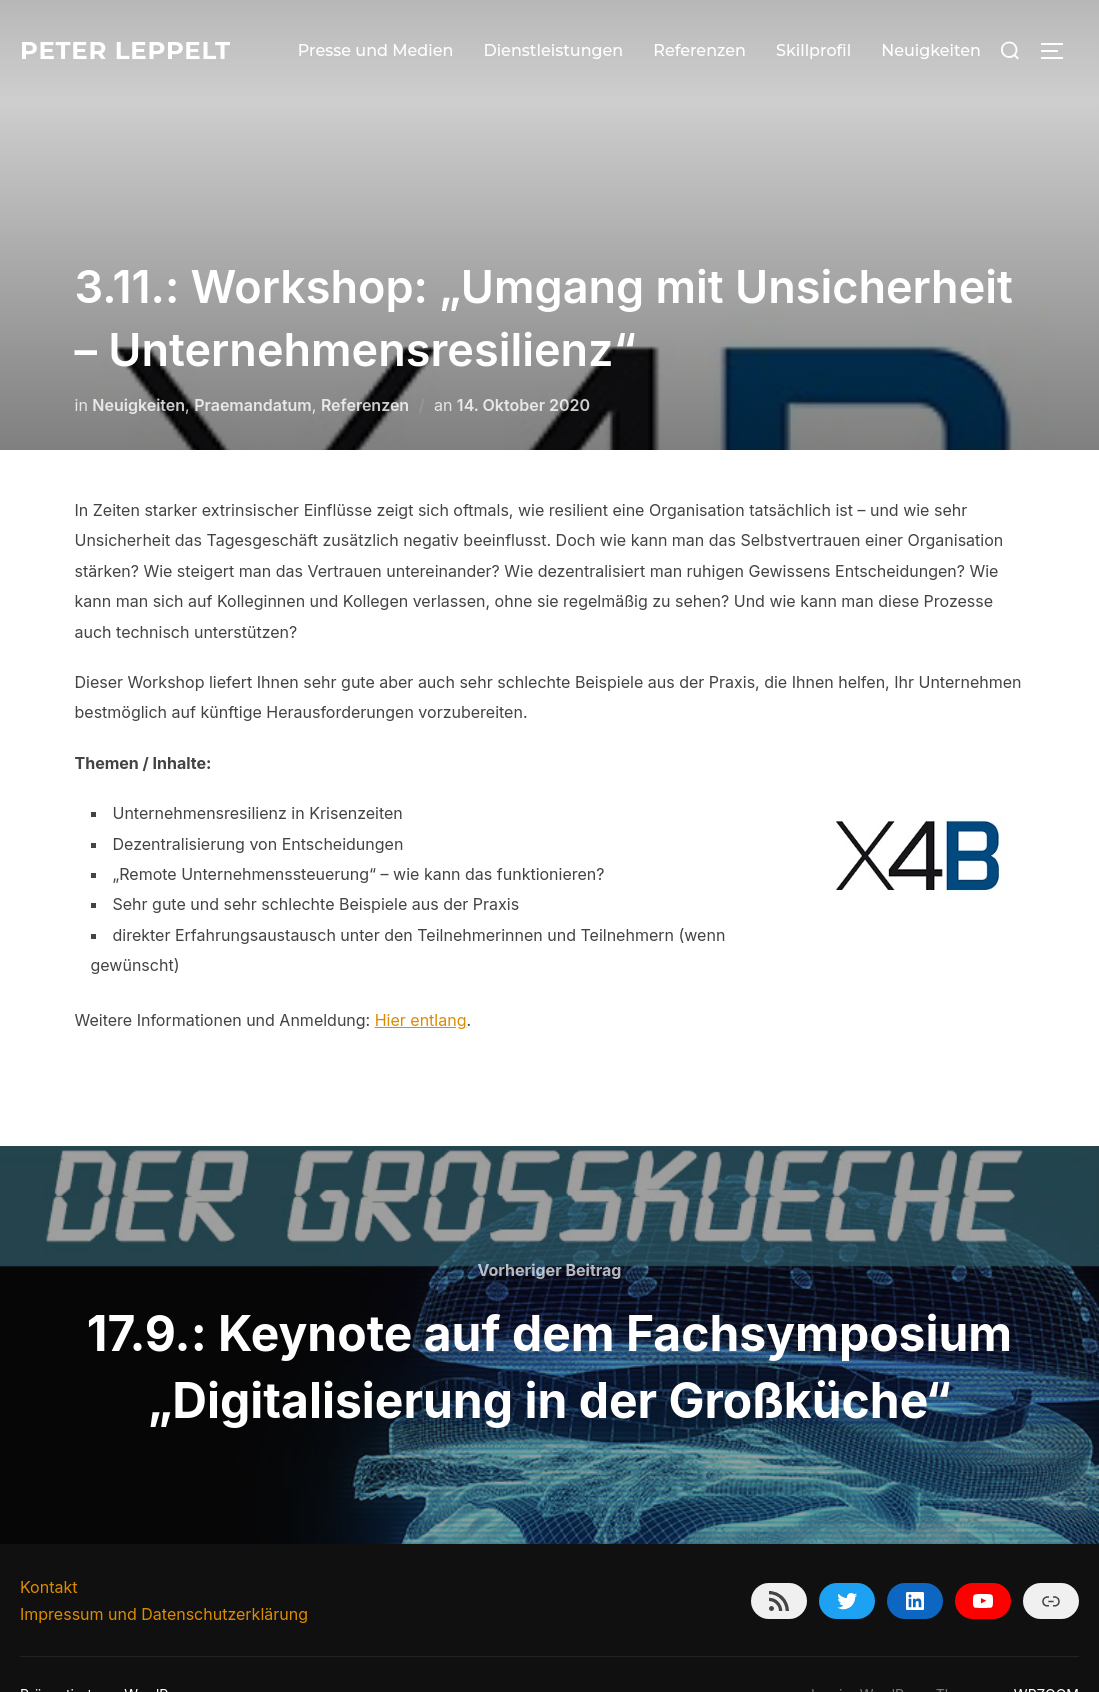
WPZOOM (1046, 1654)
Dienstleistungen (553, 50)
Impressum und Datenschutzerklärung (164, 1574)
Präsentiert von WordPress (108, 1654)
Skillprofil (813, 50)
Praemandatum (253, 365)
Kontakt (48, 1547)
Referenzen (699, 50)
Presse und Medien (376, 50)
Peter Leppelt (133, 50)
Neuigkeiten (931, 50)
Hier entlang (421, 980)
